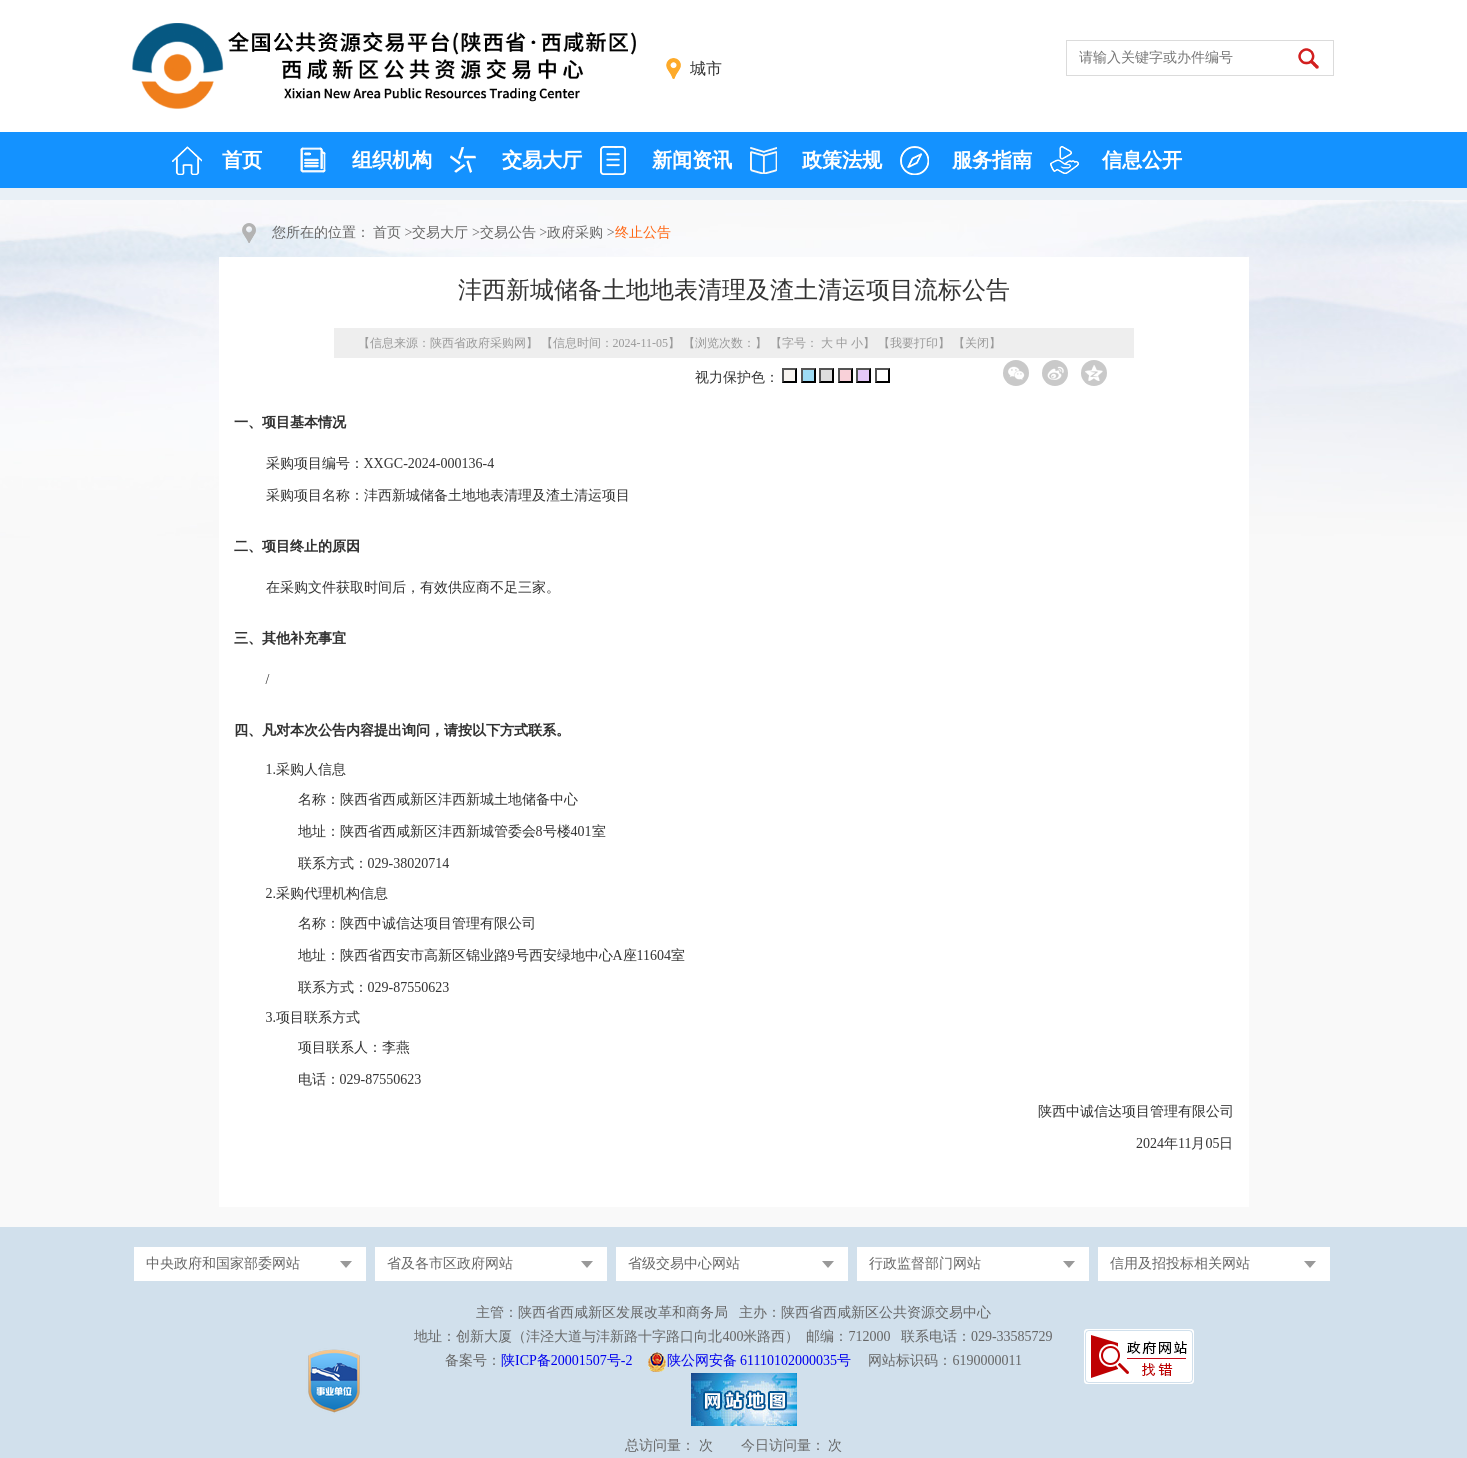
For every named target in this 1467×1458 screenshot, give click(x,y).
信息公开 (1142, 160)
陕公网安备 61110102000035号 (759, 1360)
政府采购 (575, 232)
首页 (242, 160)
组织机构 (392, 160)
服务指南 (992, 160)
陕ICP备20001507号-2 (566, 1360)
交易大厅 (542, 160)
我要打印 (914, 343)
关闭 (977, 343)
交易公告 (508, 232)
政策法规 (842, 160)
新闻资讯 (692, 160)
